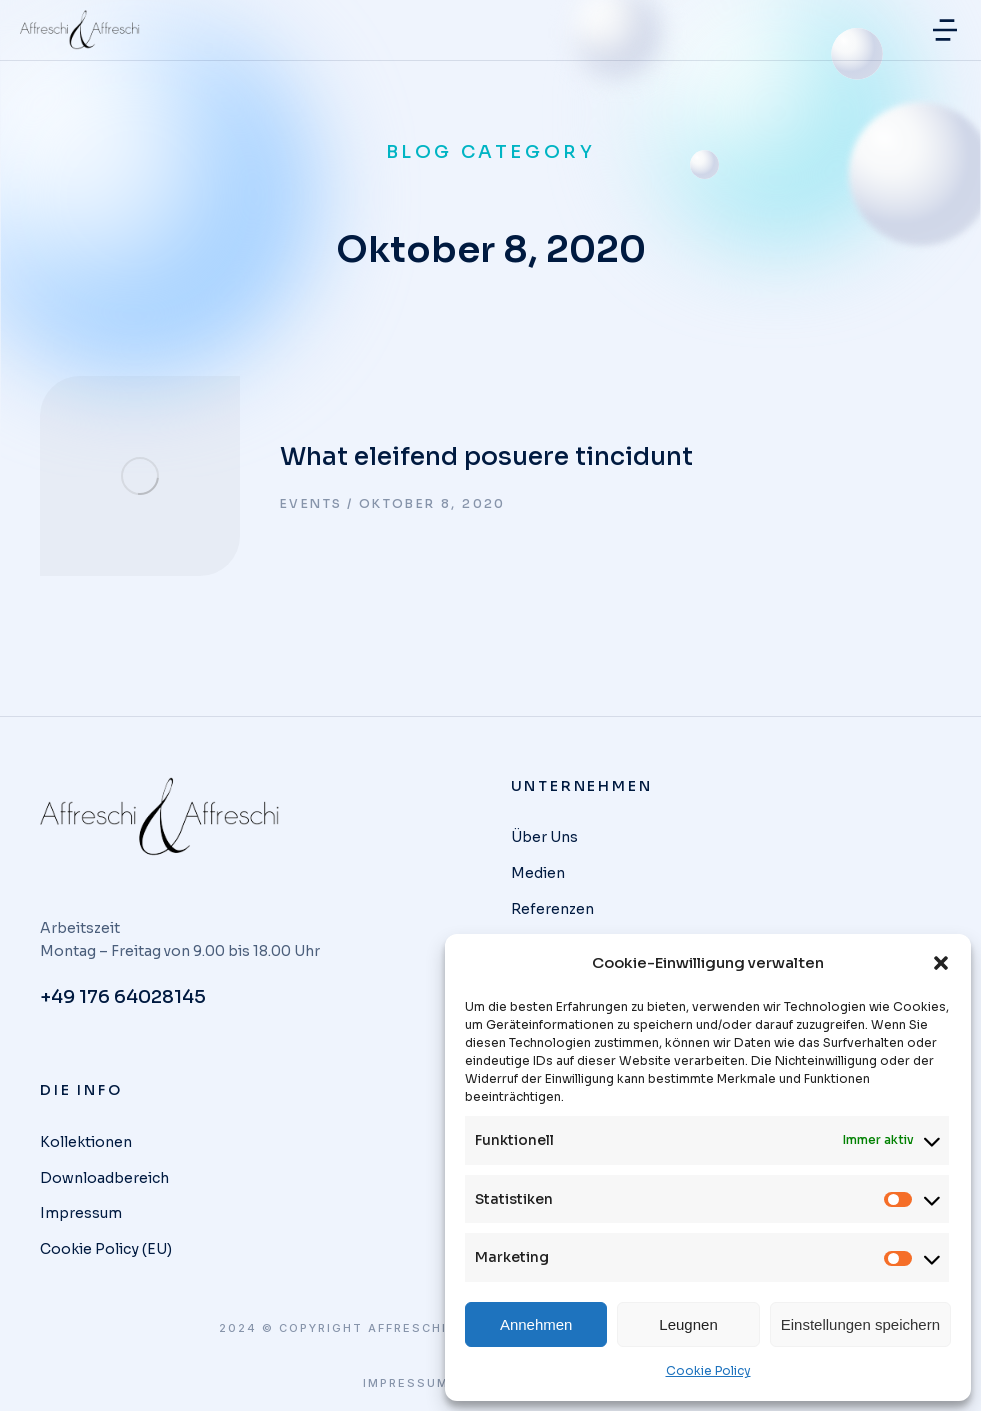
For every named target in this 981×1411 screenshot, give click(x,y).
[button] (941, 963)
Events (311, 503)
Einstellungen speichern (860, 1324)
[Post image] (140, 476)
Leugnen (688, 1324)
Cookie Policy (708, 1370)
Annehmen (536, 1324)
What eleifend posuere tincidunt (486, 456)
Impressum (406, 1383)
